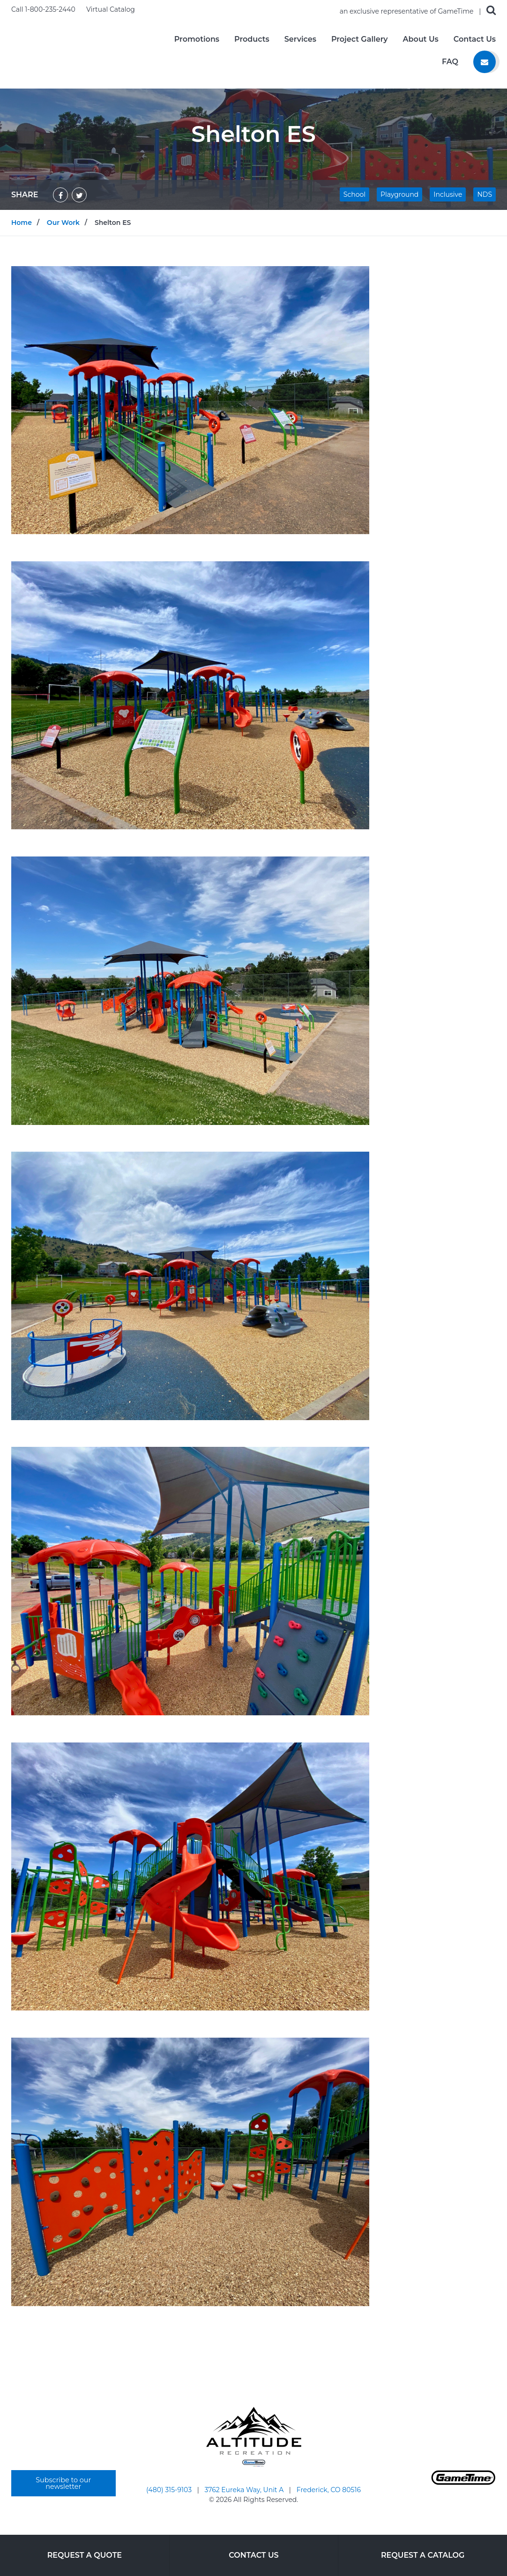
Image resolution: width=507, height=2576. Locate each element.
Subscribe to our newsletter (63, 2483)
